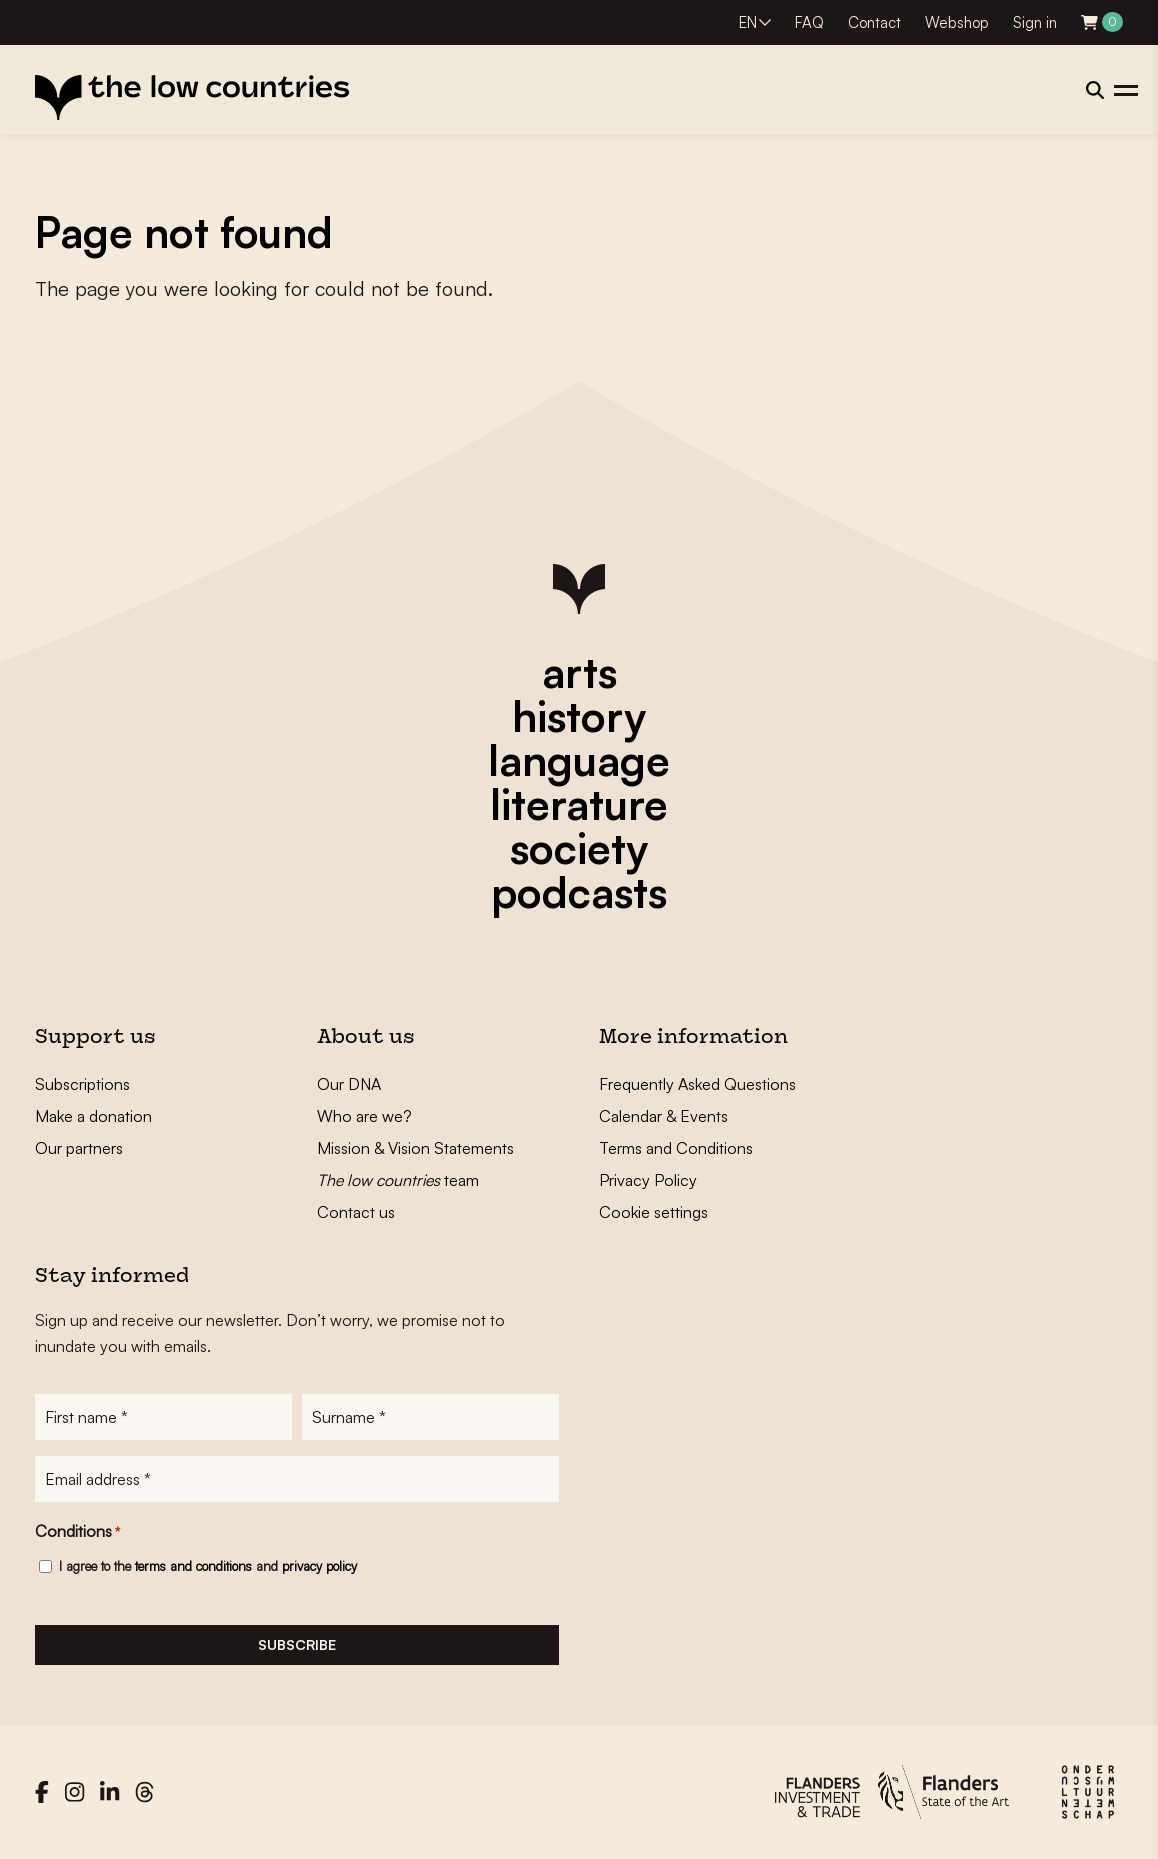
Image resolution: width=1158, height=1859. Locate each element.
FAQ (809, 22)
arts (579, 672)
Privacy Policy (648, 1180)
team (398, 1180)
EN (748, 22)
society (579, 848)
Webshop (957, 22)
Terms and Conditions (676, 1148)
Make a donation (93, 1116)
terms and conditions (193, 1566)
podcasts (579, 892)
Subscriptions (82, 1084)
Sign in (1035, 22)
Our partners (79, 1148)
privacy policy (319, 1566)
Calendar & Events (663, 1116)
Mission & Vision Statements (415, 1148)
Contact (874, 22)
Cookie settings (653, 1212)
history (579, 716)
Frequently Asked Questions (697, 1084)
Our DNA (349, 1084)
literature (579, 804)
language (579, 760)
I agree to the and (208, 1566)
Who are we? (364, 1116)
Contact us (356, 1212)
